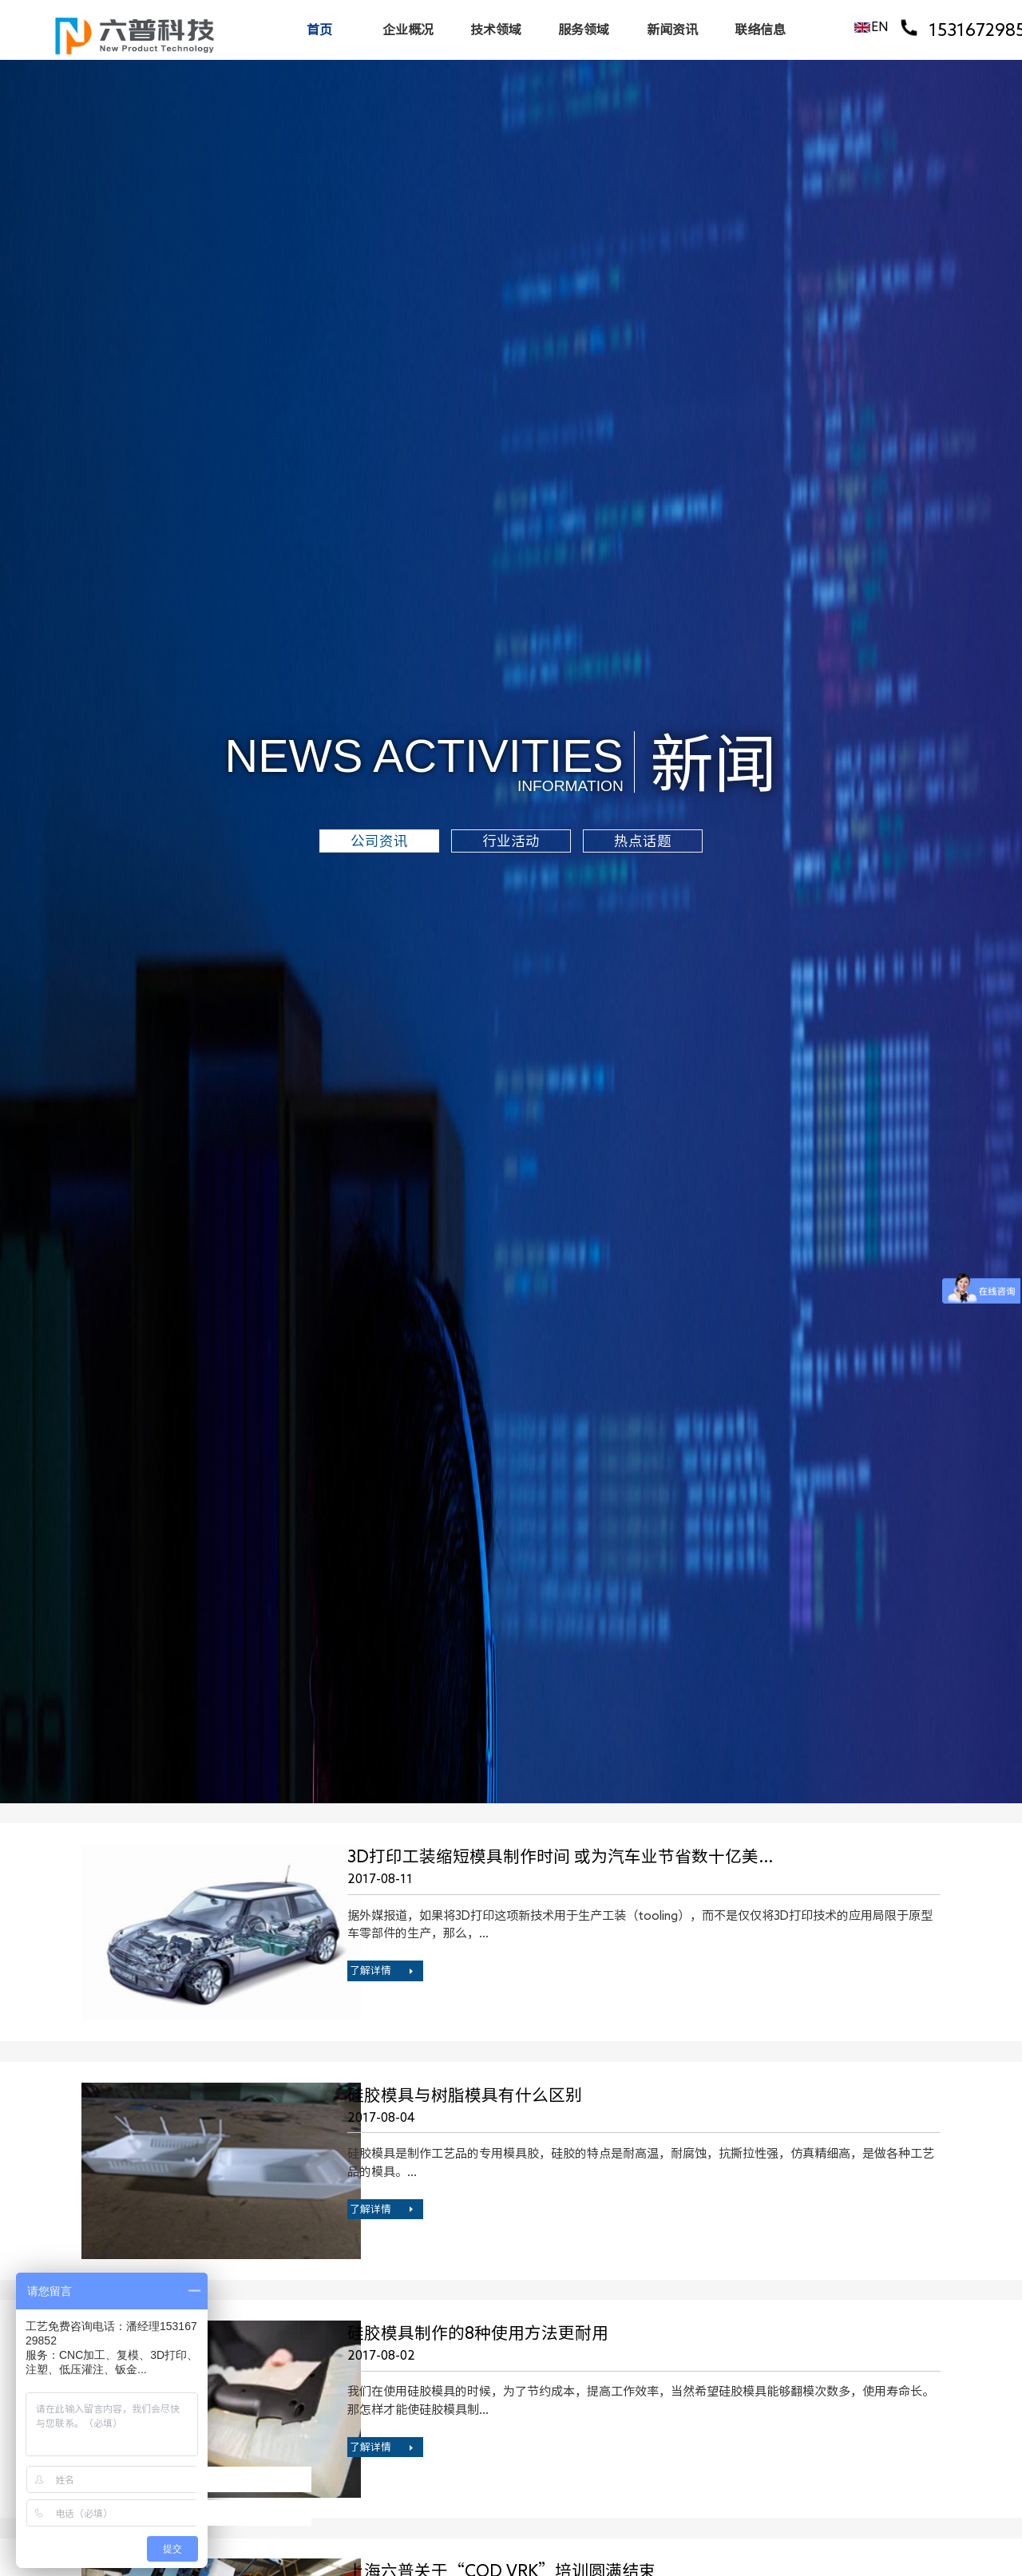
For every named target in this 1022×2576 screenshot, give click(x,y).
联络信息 (760, 29)
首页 (319, 29)
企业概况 (408, 29)
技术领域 (495, 29)
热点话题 (642, 841)
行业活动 (511, 841)
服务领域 (583, 29)
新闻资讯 (672, 29)
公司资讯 (379, 841)
